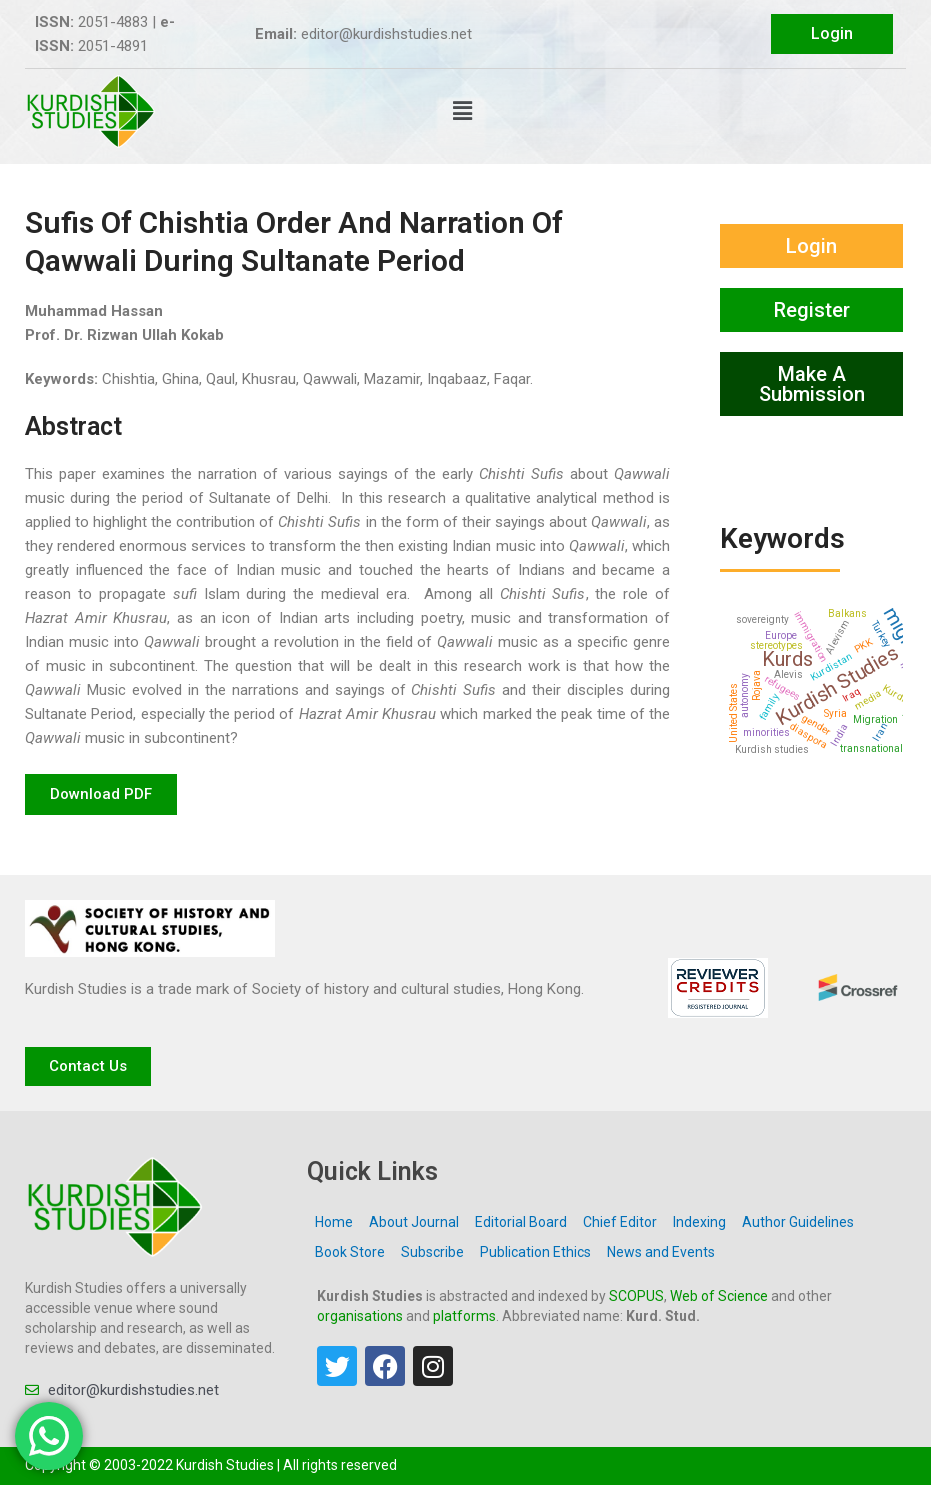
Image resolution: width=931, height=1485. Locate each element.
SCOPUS (636, 1296)
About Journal (414, 1222)
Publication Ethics (535, 1252)
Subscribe (432, 1252)
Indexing (699, 1222)
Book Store (350, 1252)
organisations (360, 1316)
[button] (462, 111)
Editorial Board (521, 1222)
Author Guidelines (798, 1222)
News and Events (661, 1252)
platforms (464, 1316)
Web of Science (719, 1296)
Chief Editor (620, 1222)
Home (334, 1222)
